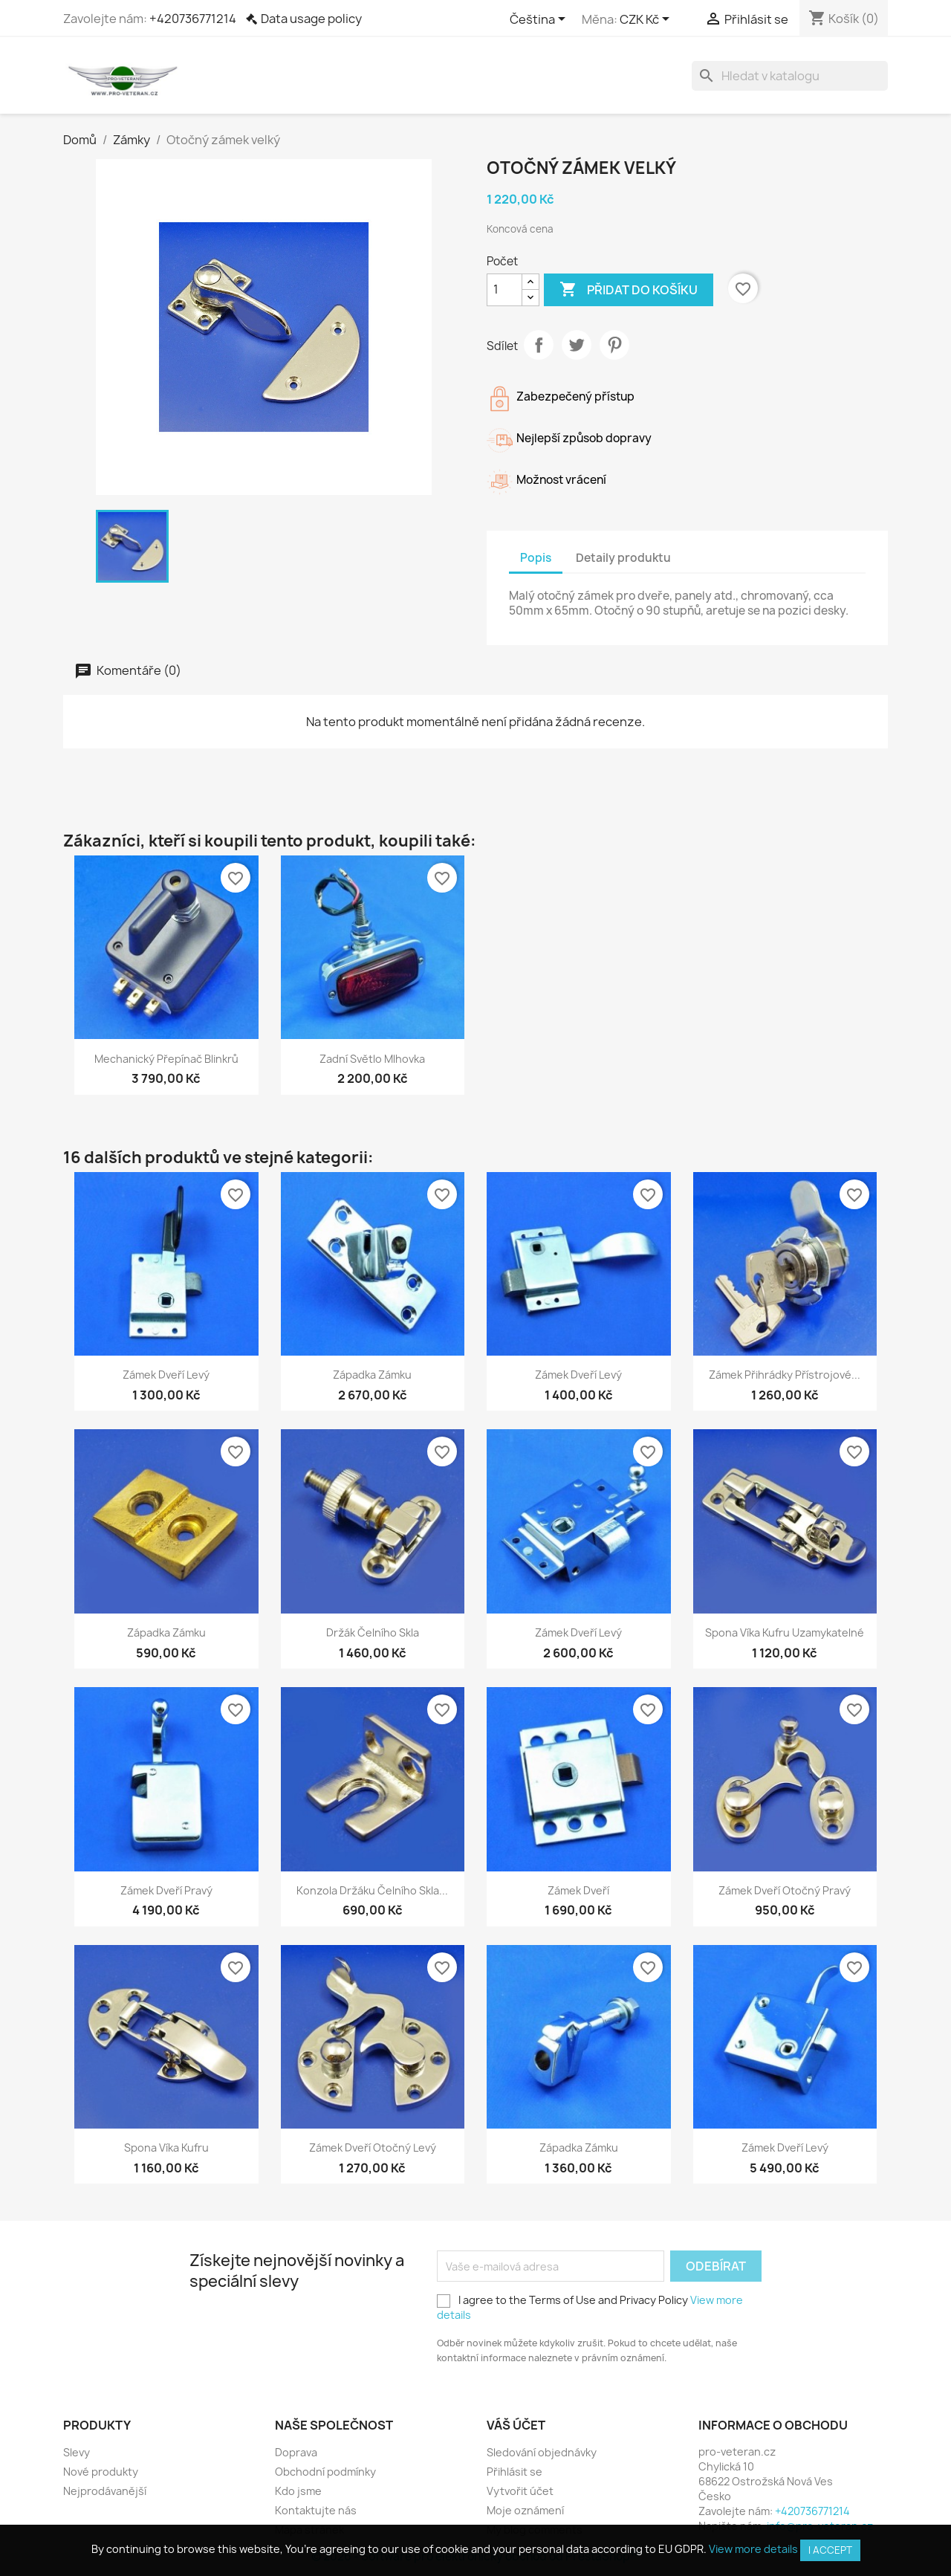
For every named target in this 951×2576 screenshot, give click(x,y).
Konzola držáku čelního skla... (372, 1890)
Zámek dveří (578, 1890)
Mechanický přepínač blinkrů (166, 1059)
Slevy (76, 2452)
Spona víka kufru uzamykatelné (784, 1632)
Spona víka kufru (166, 2147)
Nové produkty (100, 2472)
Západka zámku (372, 1375)
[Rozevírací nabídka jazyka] (540, 20)
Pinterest (614, 345)
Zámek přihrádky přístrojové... (784, 1375)
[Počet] (504, 290)
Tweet (576, 345)
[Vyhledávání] (790, 76)
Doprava (296, 2452)
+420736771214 (192, 18)
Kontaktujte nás (316, 2510)
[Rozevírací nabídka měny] (647, 20)
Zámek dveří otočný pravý (784, 1890)
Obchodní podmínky (325, 2472)
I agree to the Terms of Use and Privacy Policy (590, 2307)
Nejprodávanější (104, 2491)
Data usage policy (311, 18)
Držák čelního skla (372, 1632)
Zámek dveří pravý (166, 1890)
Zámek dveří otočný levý (372, 2147)
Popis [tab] (535, 558)
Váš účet (516, 2425)
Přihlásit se (514, 2472)
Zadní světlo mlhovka (372, 1059)
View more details (753, 2549)
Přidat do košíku (628, 290)
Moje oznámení (525, 2510)
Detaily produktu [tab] (623, 558)
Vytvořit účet (520, 2491)
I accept (830, 2550)
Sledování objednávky (542, 2452)
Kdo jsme (298, 2491)
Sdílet (539, 345)
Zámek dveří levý (166, 1375)
